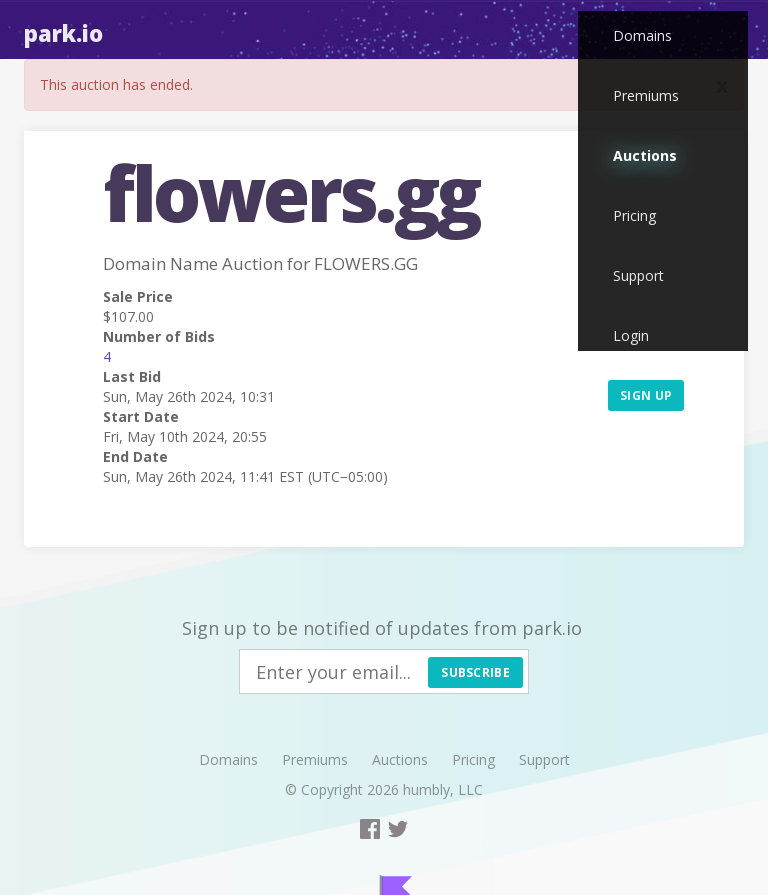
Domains (642, 35)
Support (638, 275)
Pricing (634, 215)
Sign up (646, 395)
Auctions (645, 155)
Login (631, 335)
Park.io (63, 33)
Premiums (646, 95)
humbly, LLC (443, 789)
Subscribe (475, 672)
